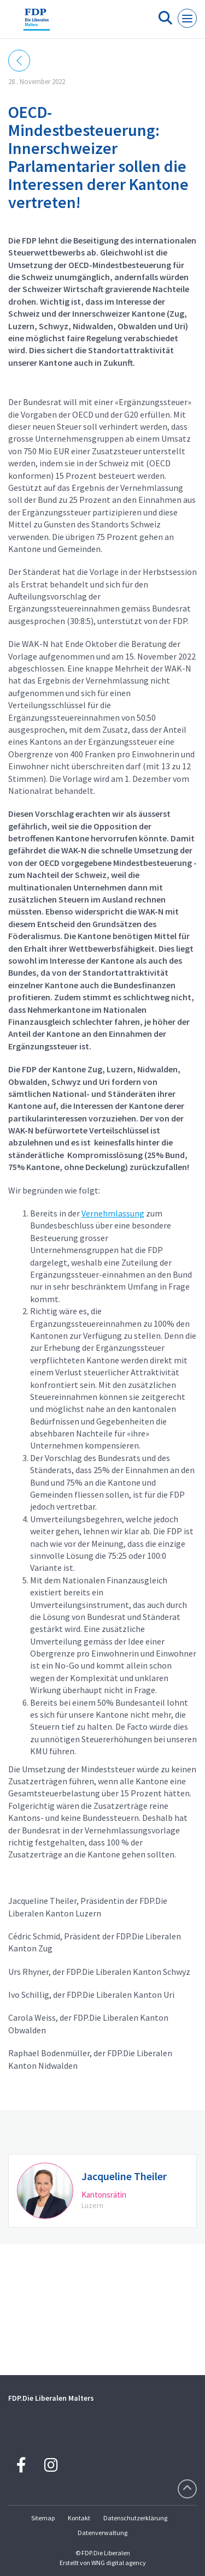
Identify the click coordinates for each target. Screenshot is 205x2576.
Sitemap (43, 2518)
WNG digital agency (118, 2563)
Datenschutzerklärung (135, 2518)
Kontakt (79, 2518)
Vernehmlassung (112, 1213)
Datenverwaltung (102, 2532)
